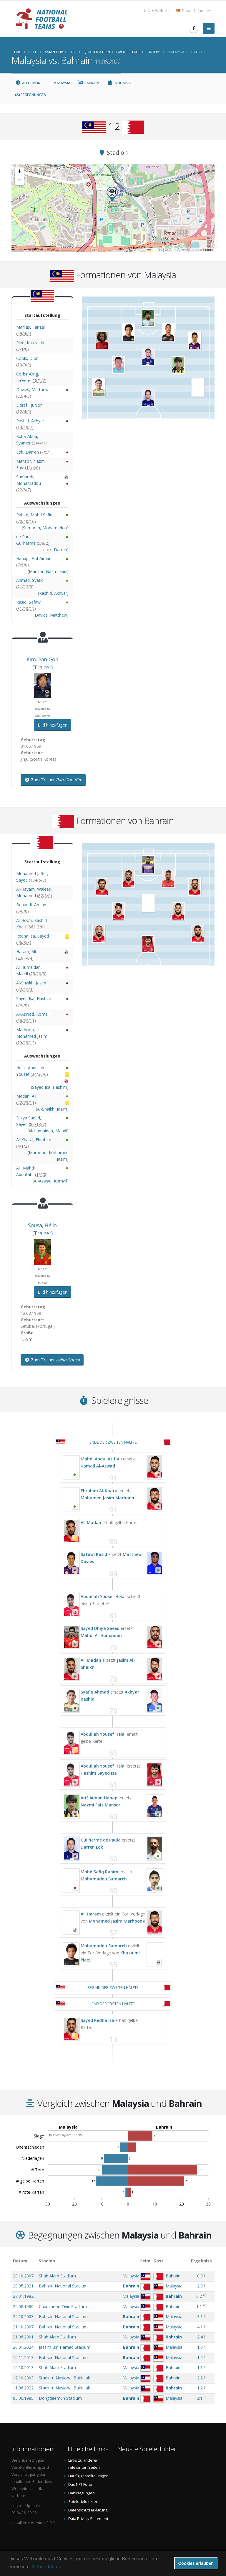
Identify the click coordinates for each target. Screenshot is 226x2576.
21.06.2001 (23, 2337)
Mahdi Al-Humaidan (101, 1635)
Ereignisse (119, 82)
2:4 (200, 2337)
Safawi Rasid (94, 1554)
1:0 (200, 2347)
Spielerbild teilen (83, 2501)
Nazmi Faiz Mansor (100, 1805)
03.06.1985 (23, 2398)
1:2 (200, 2388)
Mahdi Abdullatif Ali (101, 1459)
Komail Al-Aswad (98, 1466)
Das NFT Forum (81, 2484)
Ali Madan (91, 1522)
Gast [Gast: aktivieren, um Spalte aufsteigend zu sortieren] (158, 2261)
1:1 (199, 2306)
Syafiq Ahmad (95, 1692)
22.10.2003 (23, 2316)
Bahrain (88, 82)
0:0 (200, 2276)
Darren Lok (92, 1847)
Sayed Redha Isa (97, 2020)
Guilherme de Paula (101, 1840)
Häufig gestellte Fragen (88, 2475)
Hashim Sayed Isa (99, 1773)
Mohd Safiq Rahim (99, 1872)
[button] (112, 194)
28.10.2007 (23, 2276)
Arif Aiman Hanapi (100, 1798)
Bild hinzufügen (52, 725)
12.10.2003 (23, 2378)
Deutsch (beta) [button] (193, 10)
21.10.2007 (23, 2327)
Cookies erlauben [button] (196, 2563)
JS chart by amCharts (65, 2134)
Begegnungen (30, 94)
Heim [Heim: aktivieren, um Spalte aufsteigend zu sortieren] (144, 2261)
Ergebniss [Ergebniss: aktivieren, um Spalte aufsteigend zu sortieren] (201, 2261)
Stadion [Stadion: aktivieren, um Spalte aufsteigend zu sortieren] (47, 2261)
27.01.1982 (23, 2296)
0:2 (199, 2296)
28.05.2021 (23, 2286)
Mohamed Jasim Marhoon (107, 1498)
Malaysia (59, 82)
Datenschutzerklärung (87, 2510)
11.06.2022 (23, 2388)
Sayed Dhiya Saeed (100, 1628)
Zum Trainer (53, 780)
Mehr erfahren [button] (47, 2566)
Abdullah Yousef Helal (103, 1596)
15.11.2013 (23, 2357)
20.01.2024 (23, 2347)
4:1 (200, 2327)
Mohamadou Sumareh (104, 1879)
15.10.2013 (23, 2367)
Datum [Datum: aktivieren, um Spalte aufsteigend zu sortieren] (20, 2261)
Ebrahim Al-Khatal (100, 1490)
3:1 (200, 2316)
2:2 (200, 2378)
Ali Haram (91, 1914)
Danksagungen (81, 2493)
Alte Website (157, 10)
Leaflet (154, 250)
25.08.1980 (23, 2306)
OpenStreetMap (181, 250)
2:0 (200, 2286)
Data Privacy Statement (88, 2518)
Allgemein (28, 82)
